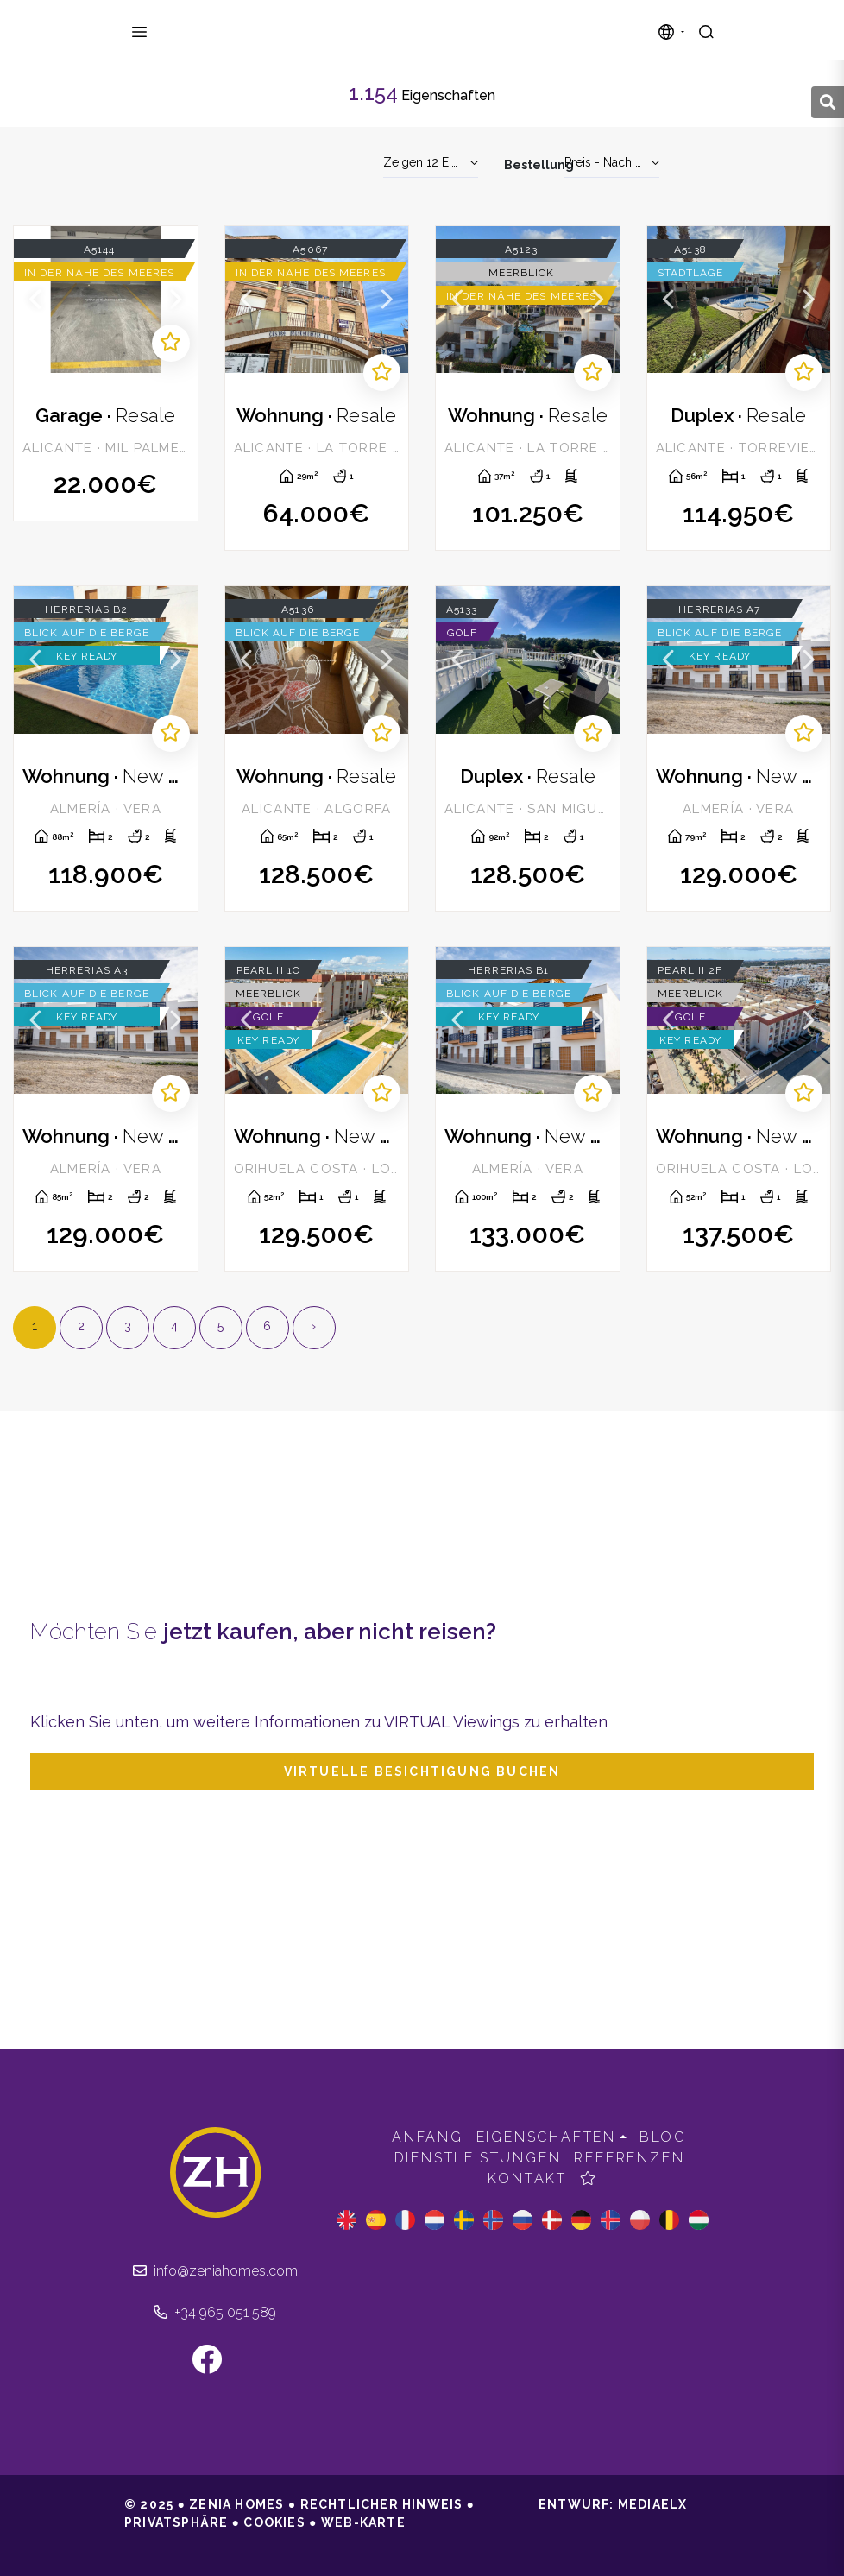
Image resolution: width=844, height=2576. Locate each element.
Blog (663, 2137)
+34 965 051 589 (215, 2312)
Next (176, 299)
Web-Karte (363, 2522)
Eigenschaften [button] (546, 2137)
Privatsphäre (176, 2522)
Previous (35, 299)
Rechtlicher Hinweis (381, 2504)
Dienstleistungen (478, 2158)
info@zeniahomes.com (215, 2271)
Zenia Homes (266, 30)
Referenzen (629, 2158)
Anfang (427, 2137)
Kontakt (527, 2178)
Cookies (274, 2522)
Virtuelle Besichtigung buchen (422, 1771)
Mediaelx (653, 2504)
